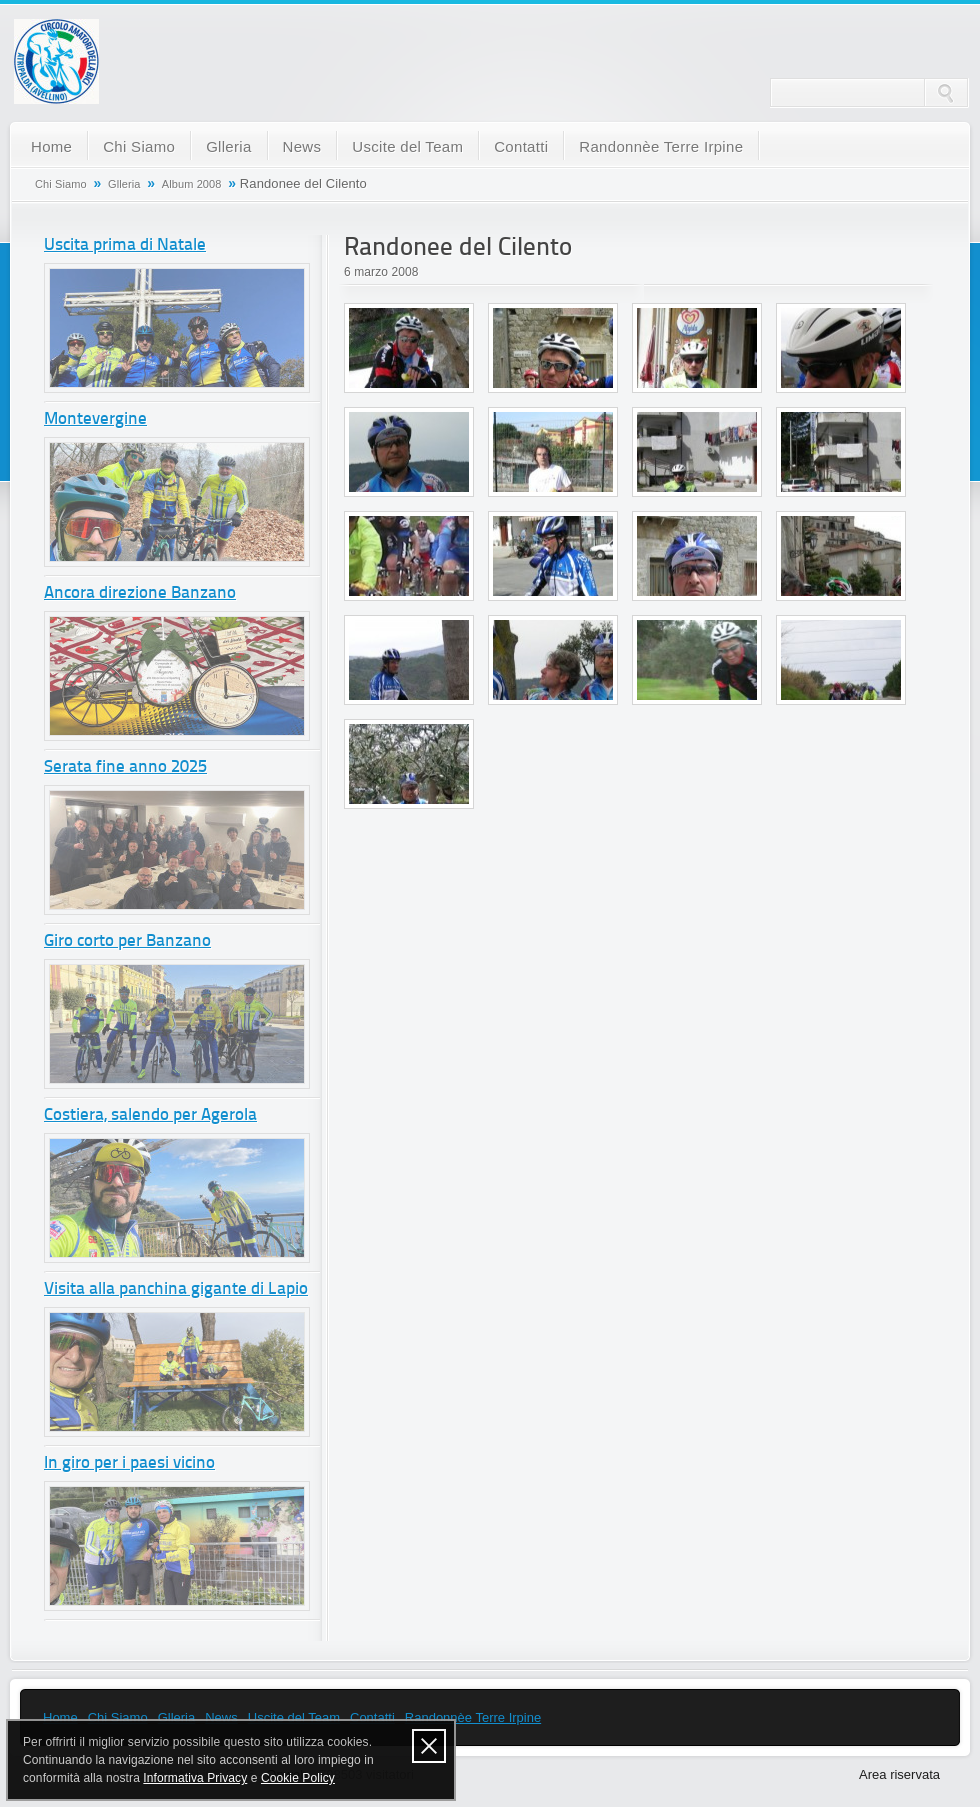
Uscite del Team (407, 146)
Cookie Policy (298, 1778)
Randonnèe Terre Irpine (661, 146)
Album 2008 (192, 184)
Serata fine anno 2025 (125, 767)
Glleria (228, 146)
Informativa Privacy (195, 1778)
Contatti (521, 146)
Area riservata (899, 1774)
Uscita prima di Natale (125, 245)
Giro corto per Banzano (127, 941)
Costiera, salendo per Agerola (150, 1115)
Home (51, 146)
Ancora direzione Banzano (140, 593)
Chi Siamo (139, 146)
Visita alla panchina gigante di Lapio (176, 1289)
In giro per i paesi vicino (129, 1463)
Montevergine (95, 419)
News (302, 146)
